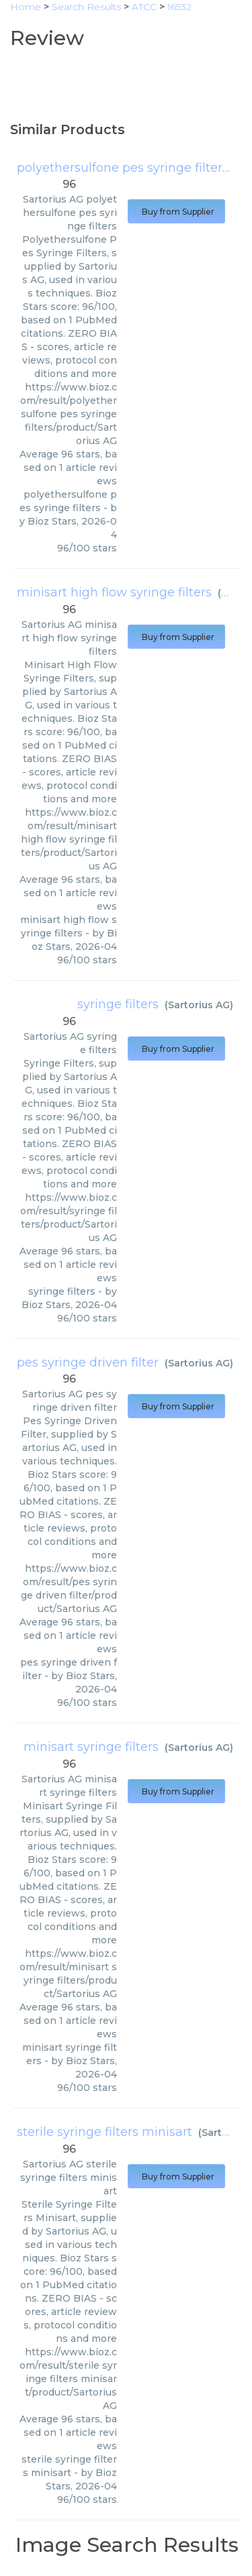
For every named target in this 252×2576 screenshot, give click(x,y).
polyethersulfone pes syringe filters (122, 167)
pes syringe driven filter (88, 1362)
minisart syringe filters (91, 1746)
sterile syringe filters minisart (104, 2132)
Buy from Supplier (176, 212)
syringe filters (118, 1004)
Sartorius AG (199, 1005)
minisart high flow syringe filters (114, 592)
